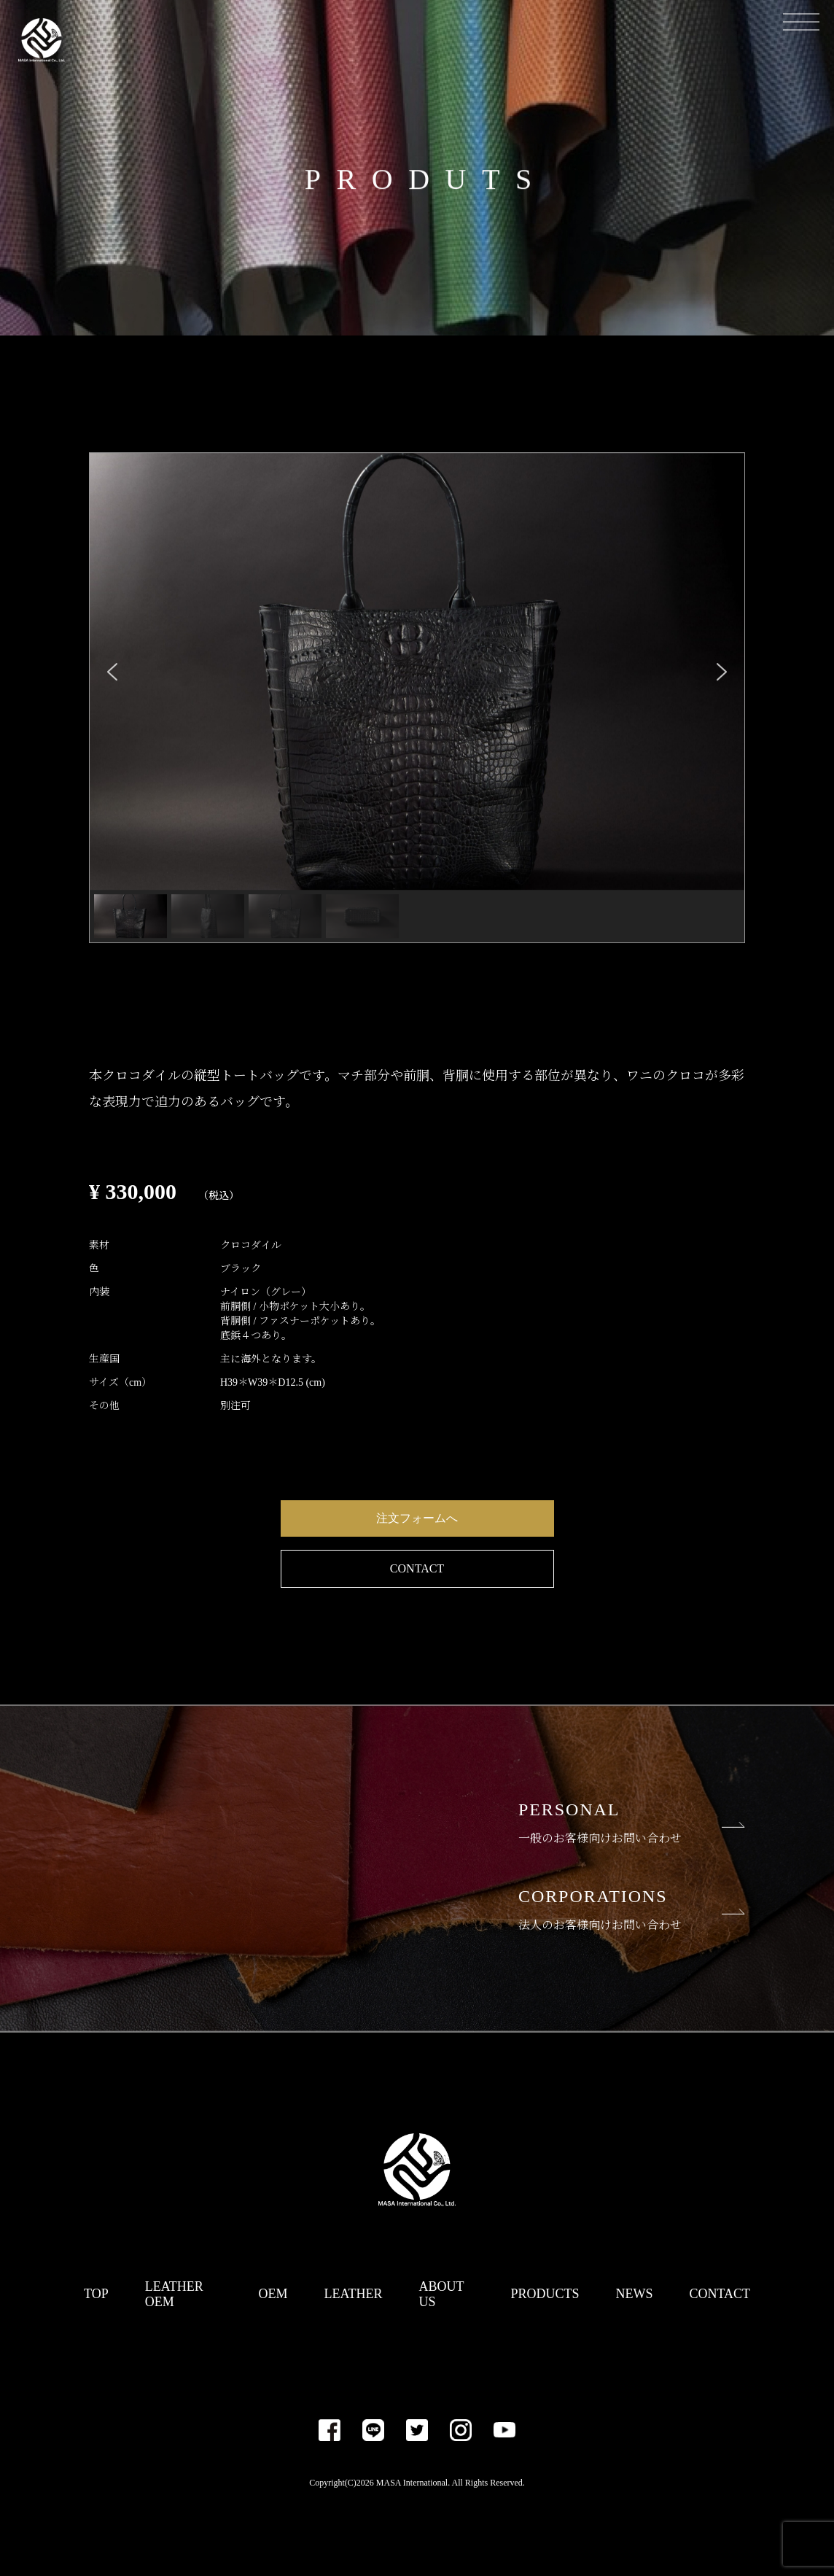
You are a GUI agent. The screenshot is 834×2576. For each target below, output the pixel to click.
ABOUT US (441, 2294)
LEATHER (353, 2293)
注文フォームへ (417, 1518)
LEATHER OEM (174, 2294)
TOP (96, 2293)
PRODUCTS (544, 2293)
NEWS (633, 2293)
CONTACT (417, 1568)
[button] (112, 672)
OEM (273, 2293)
